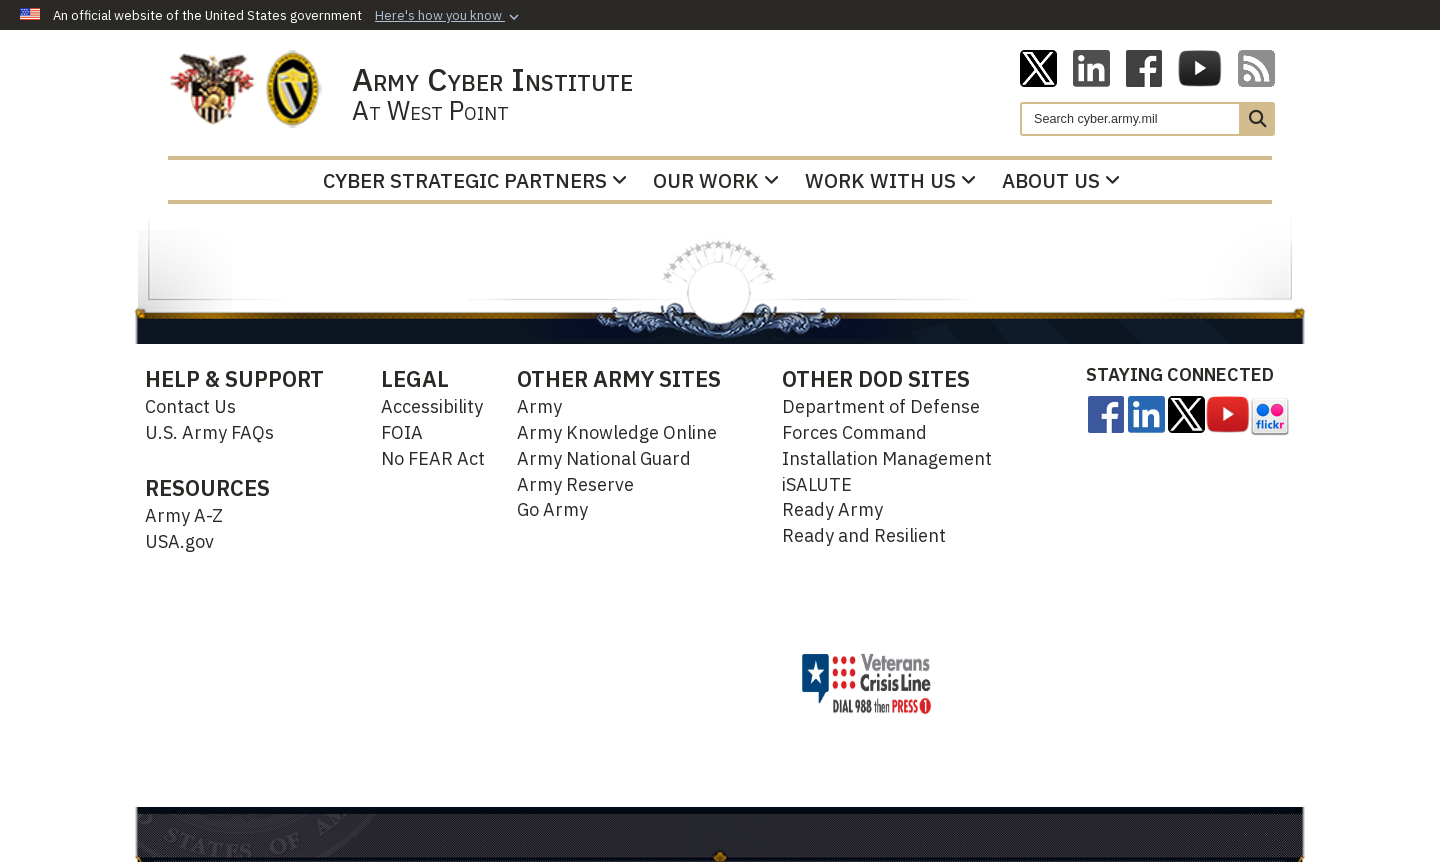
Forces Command (854, 432)
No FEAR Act (433, 458)
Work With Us (890, 180)
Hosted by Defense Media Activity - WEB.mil (624, 683)
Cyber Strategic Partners (475, 180)
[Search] (1130, 119)
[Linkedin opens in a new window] (1091, 67)
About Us (1061, 180)
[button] (449, 16)
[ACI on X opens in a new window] (1038, 67)
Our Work (716, 180)
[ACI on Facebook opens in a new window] (1144, 67)
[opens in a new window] (1106, 413)
